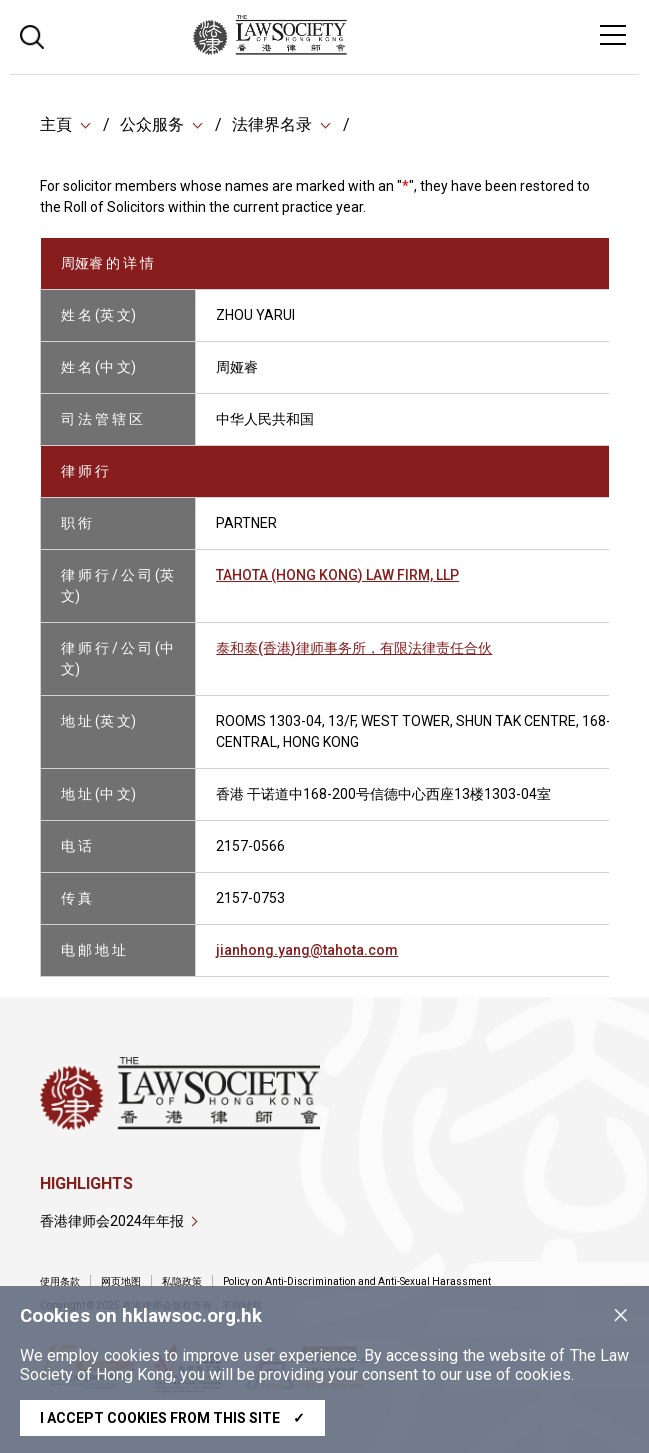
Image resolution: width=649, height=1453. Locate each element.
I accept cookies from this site (172, 1418)
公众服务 (152, 124)
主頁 (56, 124)
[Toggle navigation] (613, 35)
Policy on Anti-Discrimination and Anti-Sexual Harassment (357, 1281)
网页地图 (121, 1281)
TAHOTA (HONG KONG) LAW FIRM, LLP (337, 575)
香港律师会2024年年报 (112, 1221)
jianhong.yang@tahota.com (307, 950)
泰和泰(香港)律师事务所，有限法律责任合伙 (354, 648)
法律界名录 (272, 124)
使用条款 (60, 1281)
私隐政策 (182, 1281)
